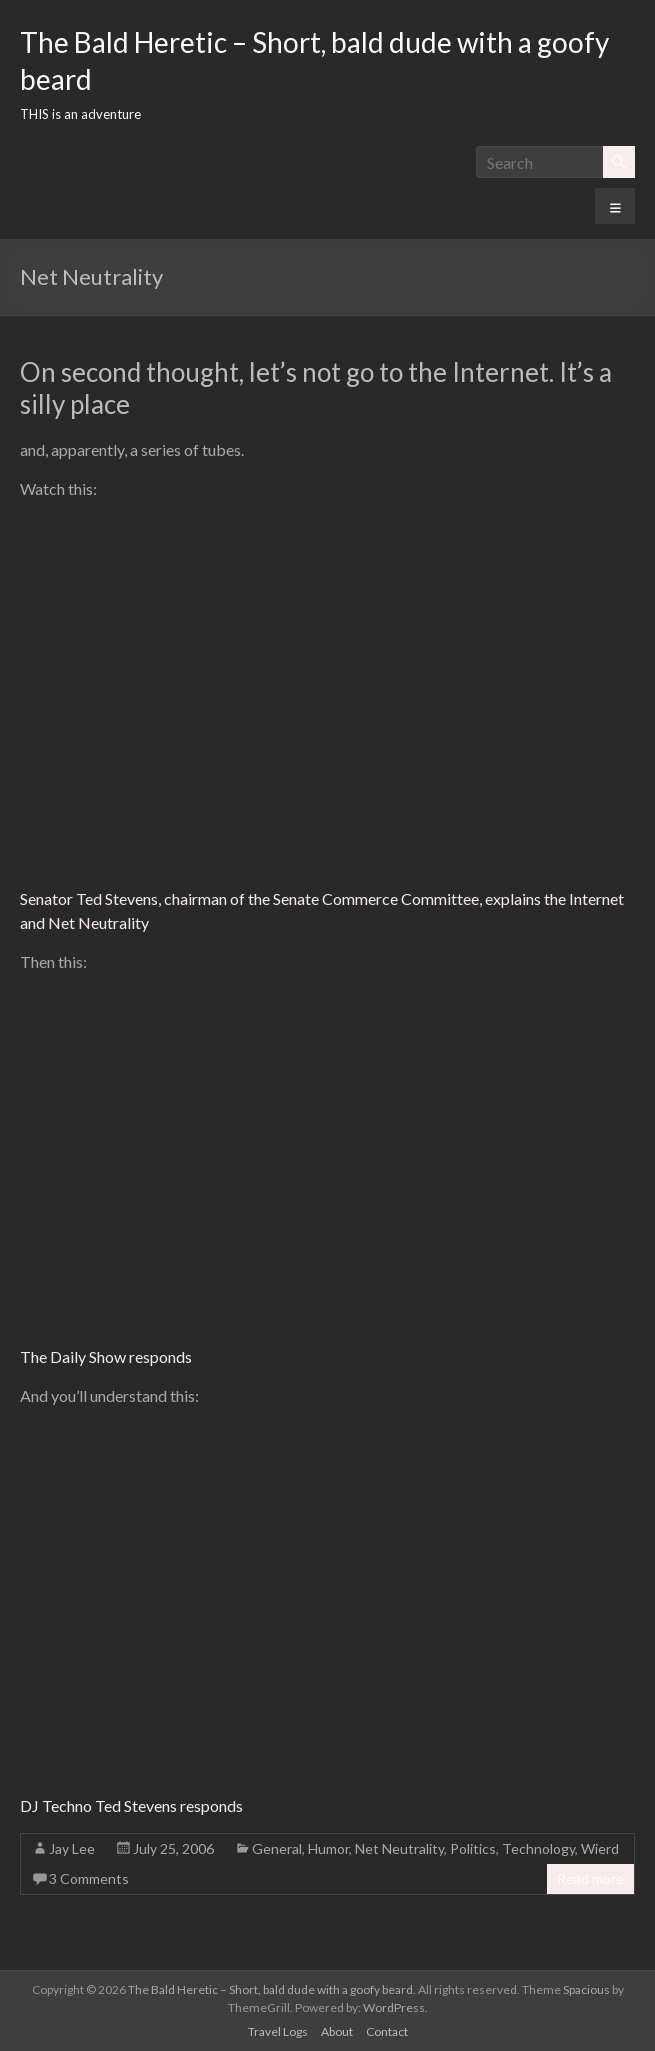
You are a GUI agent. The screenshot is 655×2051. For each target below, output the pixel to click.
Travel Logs (278, 2031)
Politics (473, 1848)
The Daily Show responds (106, 1356)
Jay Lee (72, 1848)
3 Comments (89, 1878)
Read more (590, 1878)
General (277, 1848)
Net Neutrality (399, 1848)
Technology (538, 1848)
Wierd (600, 1848)
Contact (387, 2031)
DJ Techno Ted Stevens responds (131, 1805)
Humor (328, 1848)
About (337, 2031)
